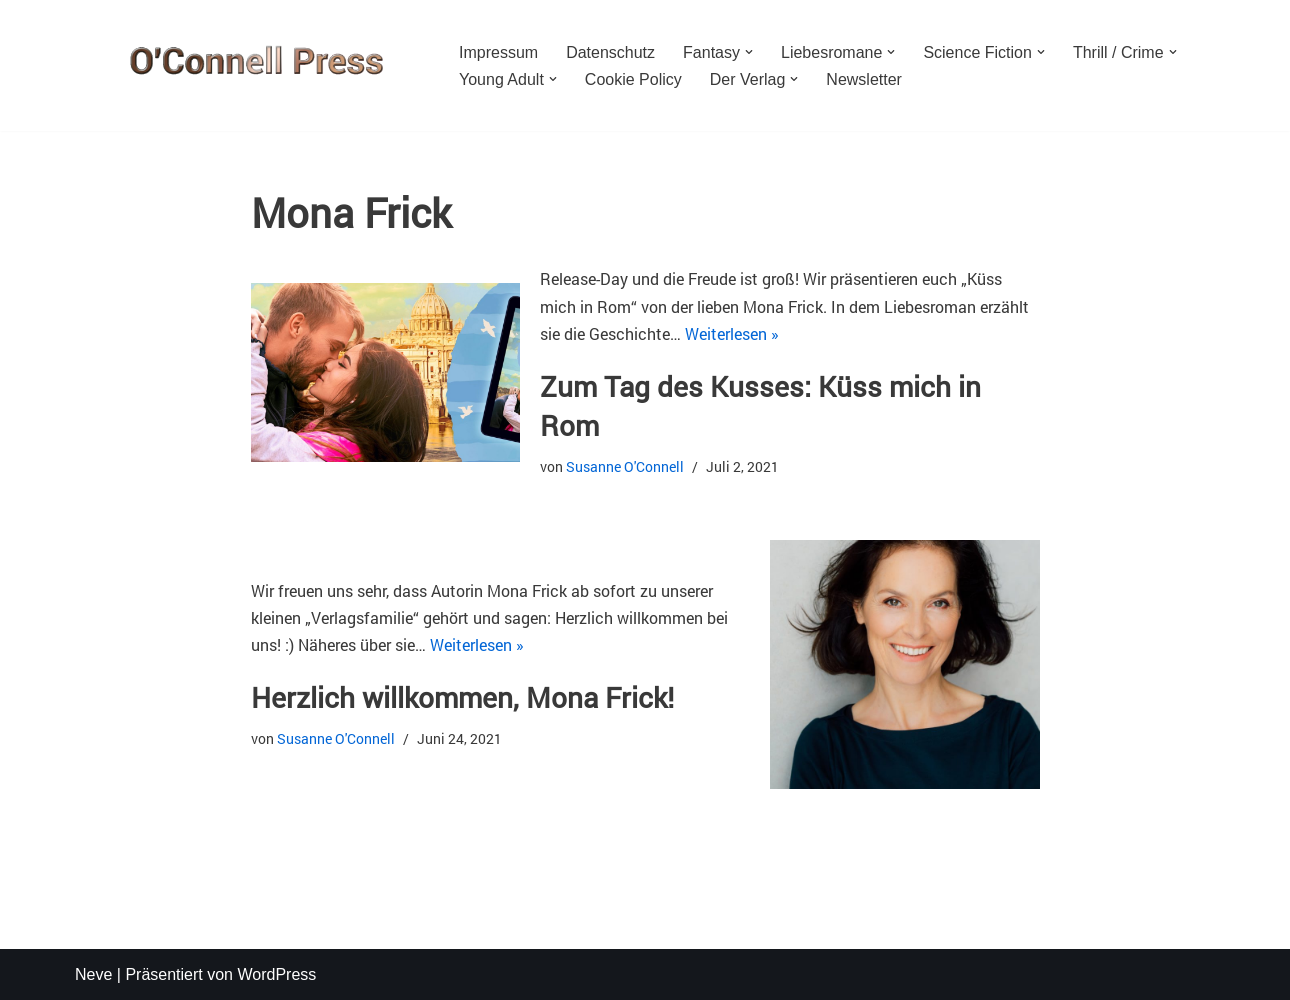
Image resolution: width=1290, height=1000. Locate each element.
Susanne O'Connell (625, 466)
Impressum (498, 52)
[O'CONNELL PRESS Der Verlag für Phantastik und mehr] (250, 65)
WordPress (276, 974)
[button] (749, 52)
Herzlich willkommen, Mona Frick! (462, 697)
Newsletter (864, 79)
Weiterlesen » (732, 333)
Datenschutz (610, 52)
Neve (93, 974)
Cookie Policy (633, 79)
